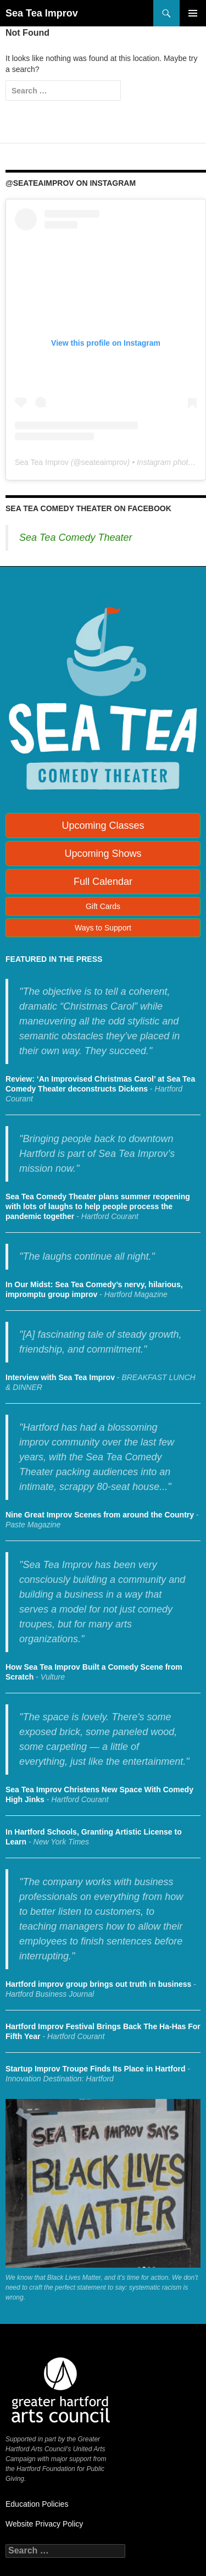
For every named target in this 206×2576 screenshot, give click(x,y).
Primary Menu (193, 13)
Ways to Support (103, 927)
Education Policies (36, 2504)
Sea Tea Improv (41, 13)
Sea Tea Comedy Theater (75, 537)
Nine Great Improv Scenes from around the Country (99, 1514)
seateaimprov (104, 462)
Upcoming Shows (102, 853)
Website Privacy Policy (44, 2523)
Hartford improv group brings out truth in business (98, 1984)
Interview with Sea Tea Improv (60, 1377)
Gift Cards (103, 906)
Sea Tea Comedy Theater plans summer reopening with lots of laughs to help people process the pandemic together (97, 1206)
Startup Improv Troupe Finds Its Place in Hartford (95, 2068)
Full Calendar (103, 881)
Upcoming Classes (103, 825)
